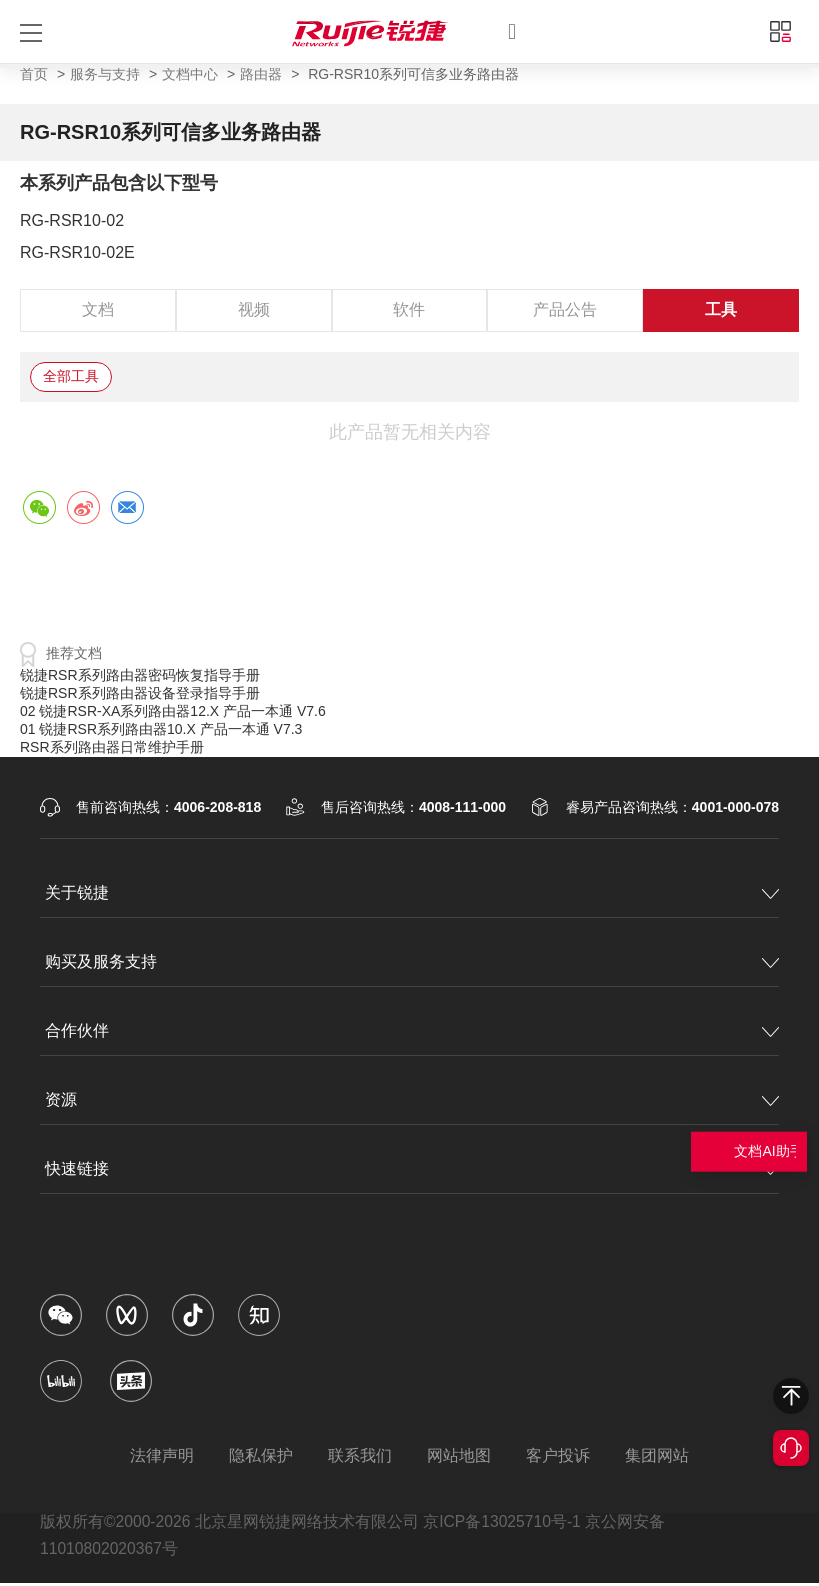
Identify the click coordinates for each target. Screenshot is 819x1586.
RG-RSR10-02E (77, 252)
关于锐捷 (77, 892)
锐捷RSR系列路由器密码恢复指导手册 (140, 675)
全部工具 (71, 376)
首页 (34, 74)
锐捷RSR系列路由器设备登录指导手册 (140, 693)
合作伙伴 (77, 1030)
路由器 (261, 74)
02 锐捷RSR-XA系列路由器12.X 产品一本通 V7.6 (173, 711)
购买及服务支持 (101, 961)
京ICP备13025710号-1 (505, 1522)
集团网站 (665, 1455)
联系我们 (359, 1455)
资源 (61, 1099)
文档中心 (190, 74)
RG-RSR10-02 (72, 220)
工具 (721, 309)
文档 (98, 309)
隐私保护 (257, 1455)
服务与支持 (105, 74)
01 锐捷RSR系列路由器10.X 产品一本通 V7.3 (161, 729)
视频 (254, 309)
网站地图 (461, 1455)
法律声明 (155, 1455)
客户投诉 (563, 1455)
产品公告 (565, 309)
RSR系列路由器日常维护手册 (112, 747)
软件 (409, 309)
